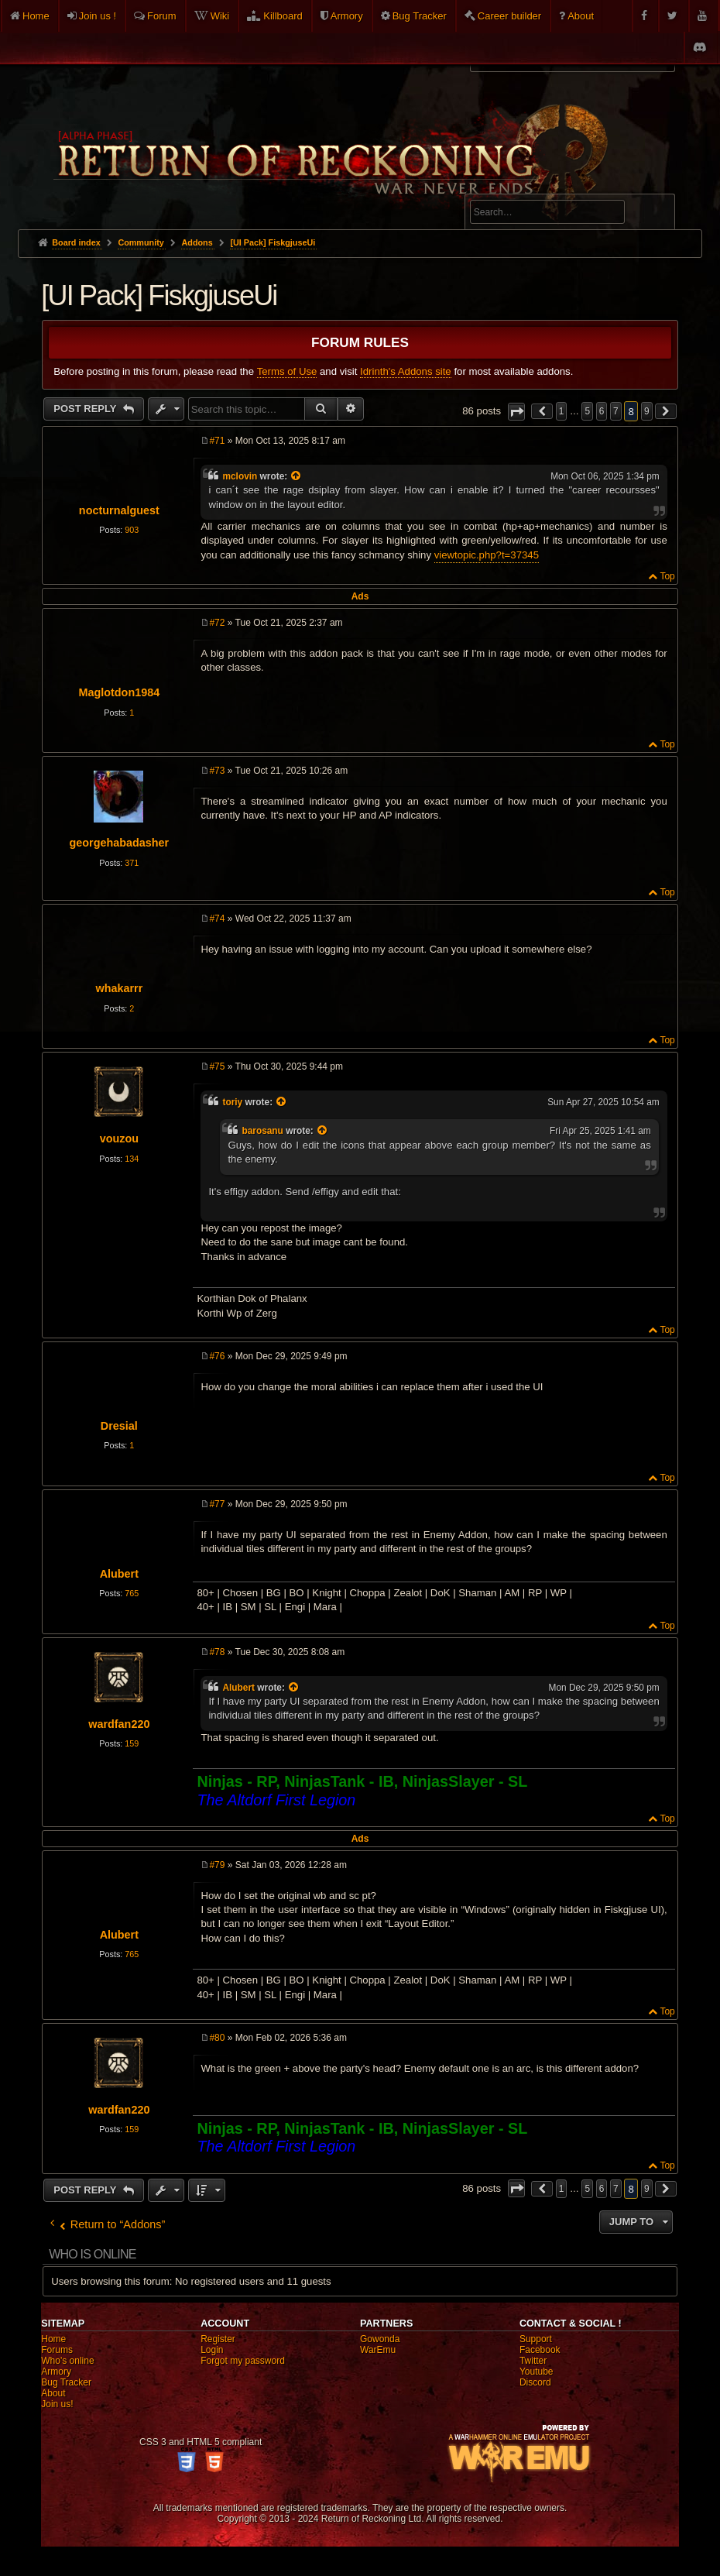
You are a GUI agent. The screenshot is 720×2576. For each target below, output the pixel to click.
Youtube (536, 2371)
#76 (217, 1356)
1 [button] (561, 411)
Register (218, 2339)
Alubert (119, 1574)
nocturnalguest (119, 510)
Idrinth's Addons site (405, 371)
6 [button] (602, 411)
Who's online (67, 2360)
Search (654, 214)
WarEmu (378, 2349)
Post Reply (86, 408)
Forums (57, 2349)
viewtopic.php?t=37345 (486, 555)
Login (212, 2349)
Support (535, 2339)
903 (132, 529)
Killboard (283, 16)
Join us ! (97, 16)
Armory (347, 16)
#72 (217, 622)
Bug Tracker (420, 16)
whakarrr (118, 988)
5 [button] (587, 411)
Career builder (509, 16)
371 (132, 862)
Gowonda (379, 2339)
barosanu (262, 1130)
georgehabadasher (119, 842)
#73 (217, 770)
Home (36, 16)
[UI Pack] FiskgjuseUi (272, 242)
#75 (217, 1066)
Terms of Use (287, 371)
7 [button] (616, 411)
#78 (217, 1652)
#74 (217, 918)
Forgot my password (243, 2360)
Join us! (57, 2404)
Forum (162, 16)
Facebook (540, 2349)
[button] (516, 412)
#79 (217, 1865)
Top (667, 576)
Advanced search (518, 187)
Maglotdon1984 (118, 692)
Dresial (119, 1426)
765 (132, 1593)
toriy (232, 1102)
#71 (217, 440)
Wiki (220, 16)
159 (132, 1743)
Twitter (533, 2360)
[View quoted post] (297, 476)
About (580, 16)
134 (132, 1158)
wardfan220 (118, 1724)
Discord (535, 2382)
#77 (217, 1504)
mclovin (239, 476)
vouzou (119, 1138)
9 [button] (647, 411)
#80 (217, 2037)
